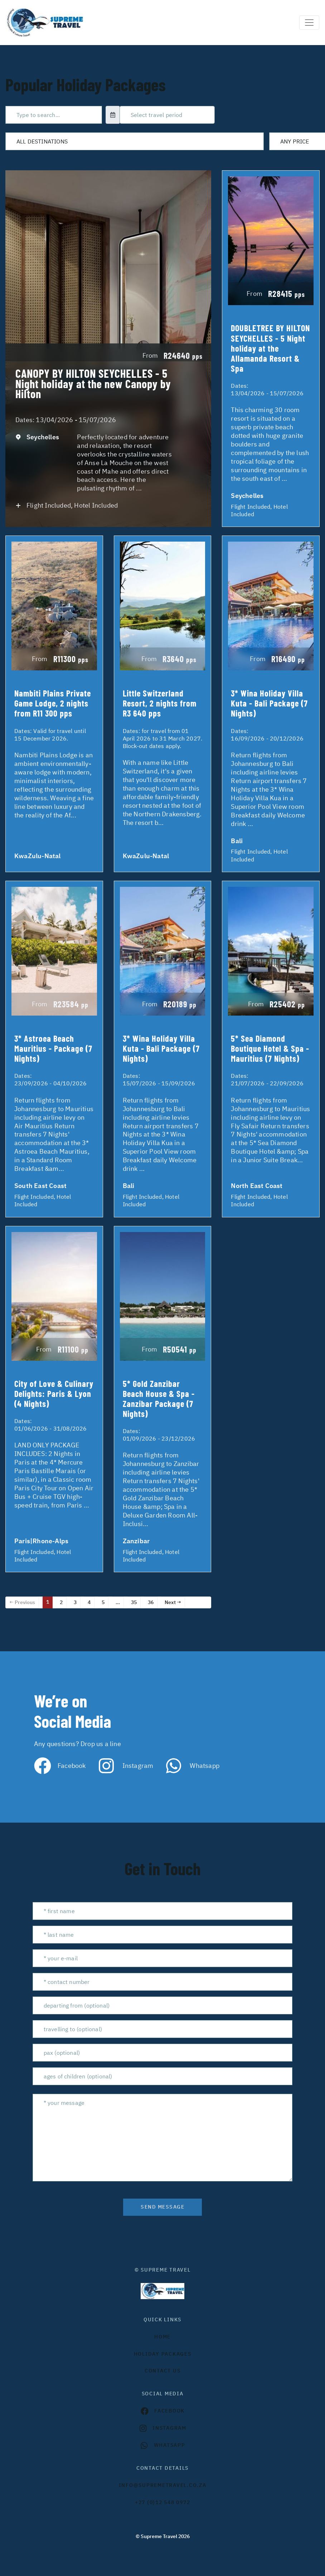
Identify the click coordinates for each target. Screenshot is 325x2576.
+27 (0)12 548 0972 (162, 2502)
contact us (163, 2370)
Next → (173, 1602)
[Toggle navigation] (309, 22)
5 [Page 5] (103, 1602)
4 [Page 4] (89, 1602)
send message (162, 2207)
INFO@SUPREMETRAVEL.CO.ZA (163, 2485)
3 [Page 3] (75, 1602)
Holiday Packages (162, 2354)
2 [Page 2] (61, 1602)
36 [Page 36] (151, 1602)
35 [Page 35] (134, 1602)
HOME (162, 2336)
